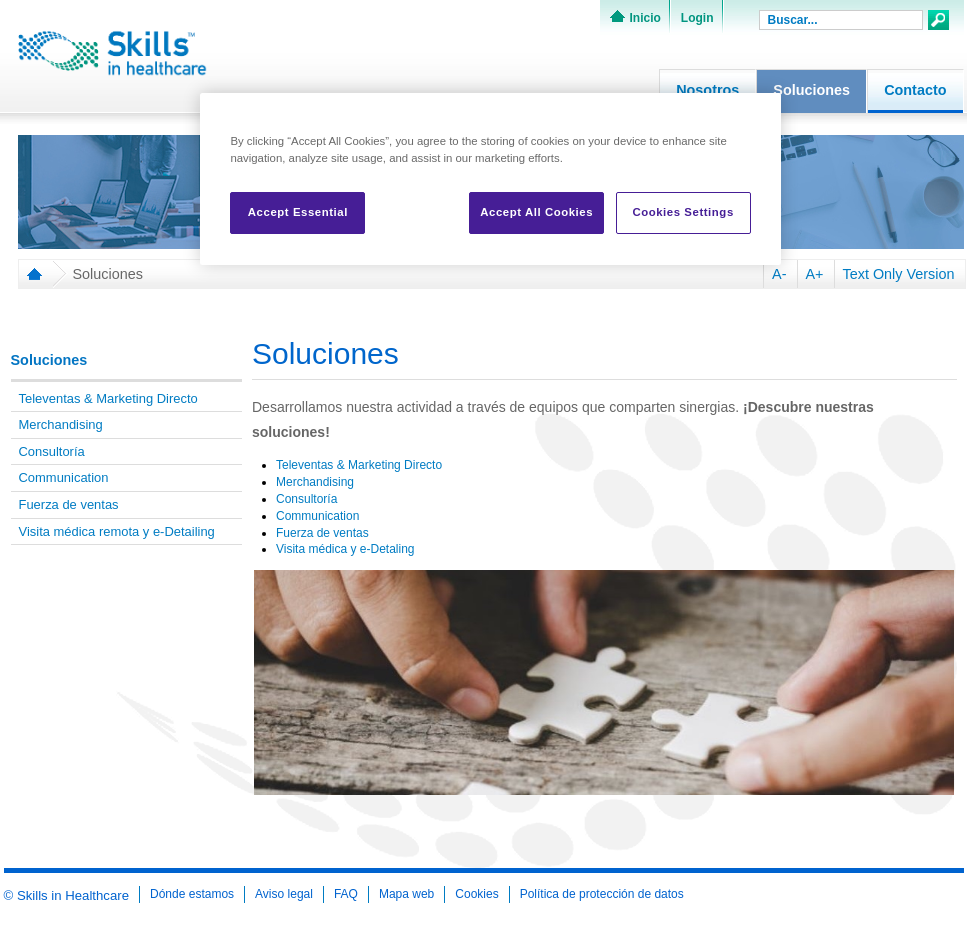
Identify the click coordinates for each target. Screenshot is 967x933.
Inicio (645, 18)
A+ (815, 274)
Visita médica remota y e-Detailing (117, 531)
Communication (64, 477)
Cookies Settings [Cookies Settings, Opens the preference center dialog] (682, 212)
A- (779, 274)
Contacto (915, 90)
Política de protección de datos (602, 894)
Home (31, 274)
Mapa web (406, 894)
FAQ (346, 894)
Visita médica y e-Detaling (347, 549)
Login (697, 18)
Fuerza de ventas (69, 504)
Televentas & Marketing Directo (108, 398)
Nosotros (707, 90)
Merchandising (61, 424)
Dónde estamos (192, 894)
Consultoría (52, 451)
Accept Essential (298, 212)
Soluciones (811, 90)
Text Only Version (899, 274)
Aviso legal (284, 894)
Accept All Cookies (536, 212)
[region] (490, 179)
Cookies (476, 894)
